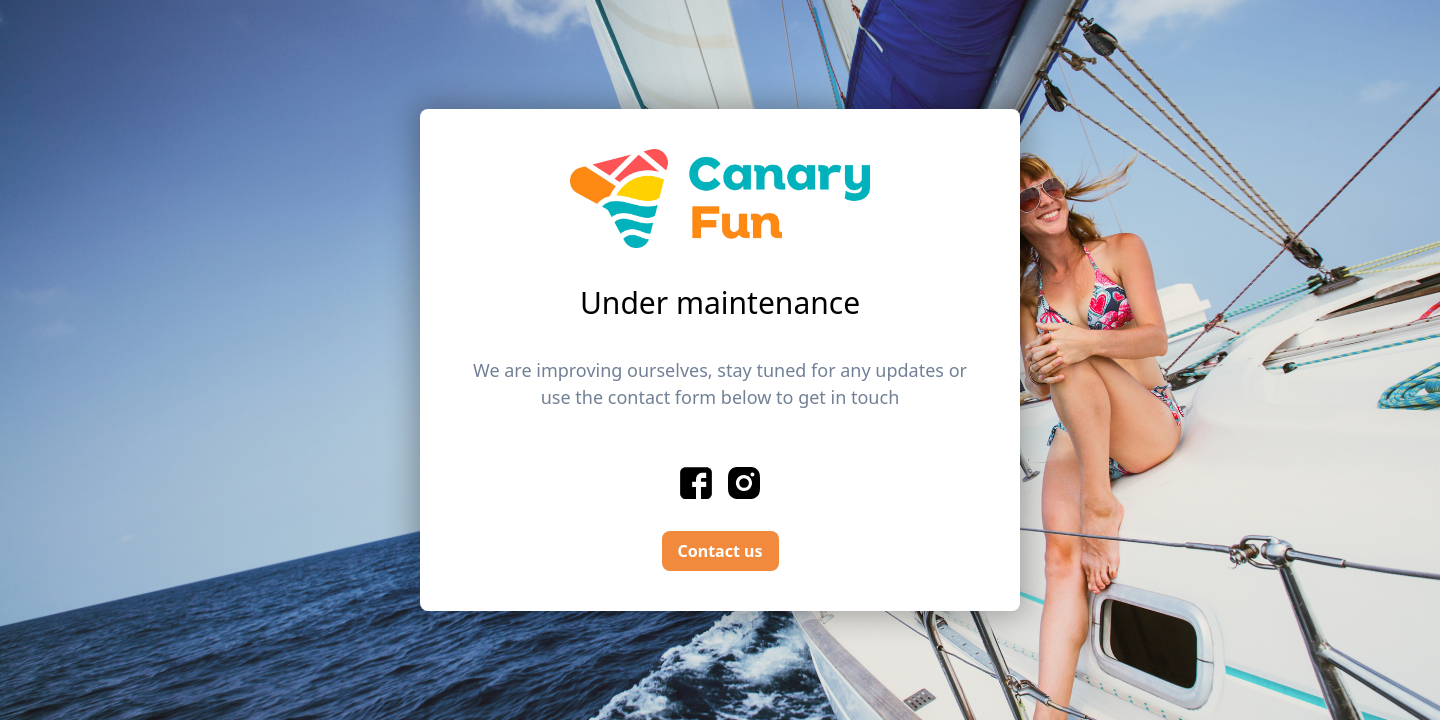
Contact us (720, 551)
